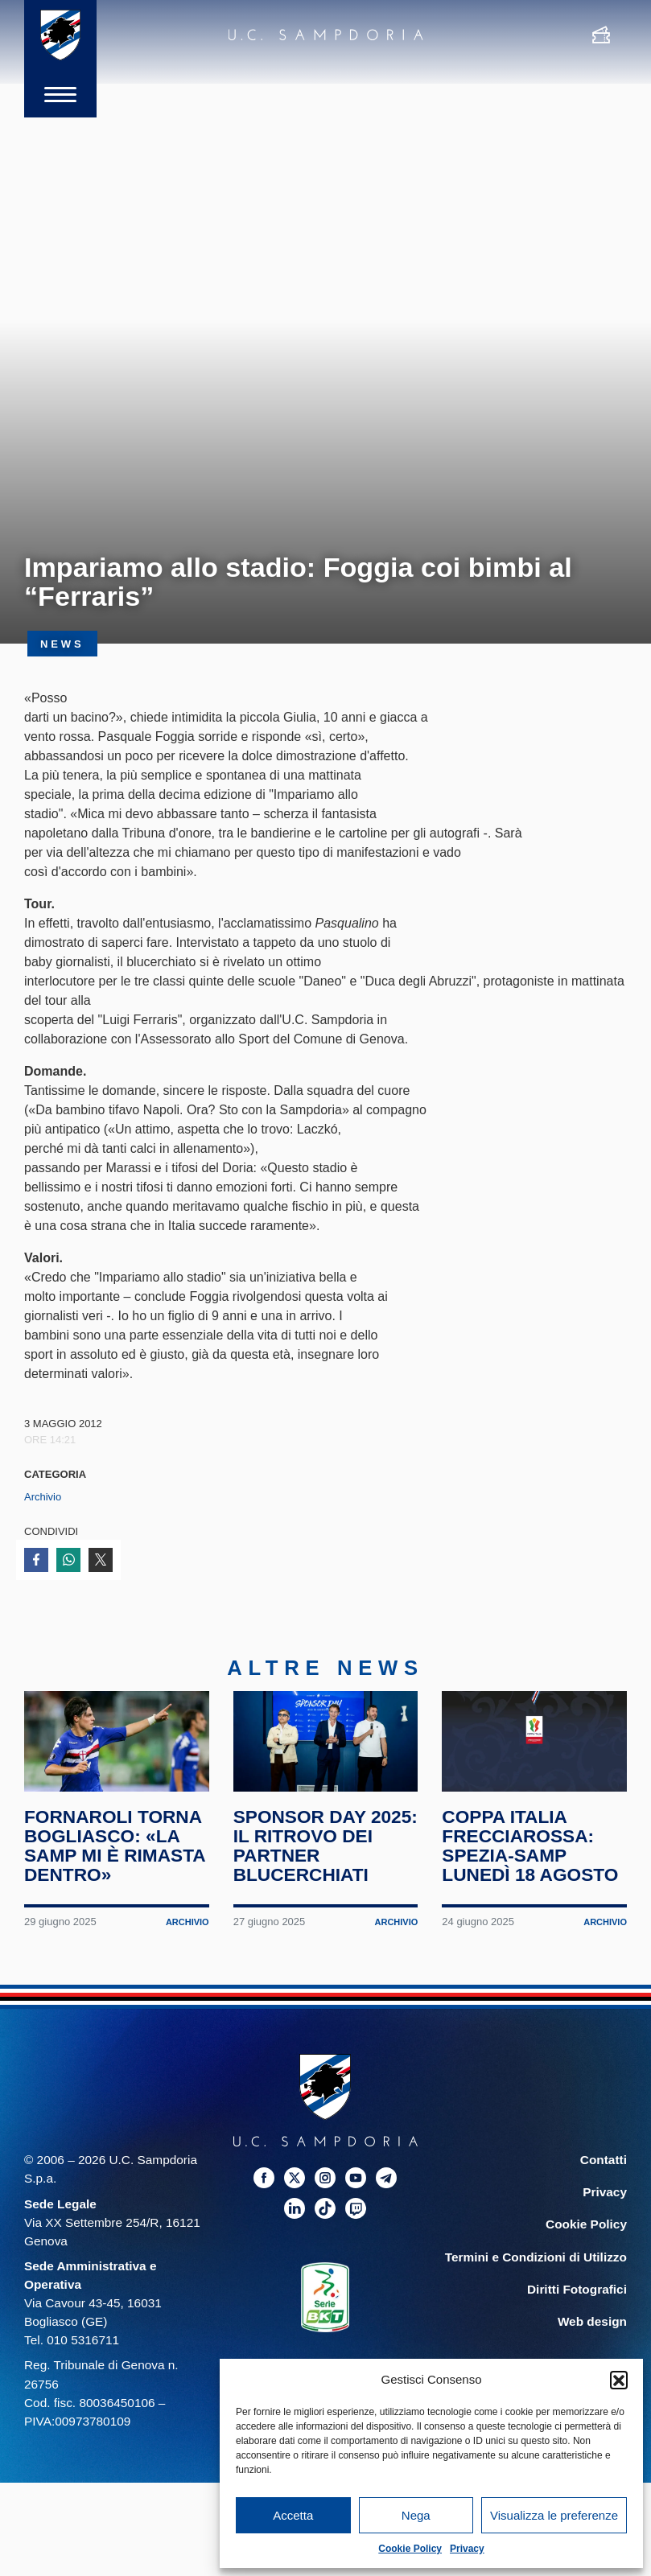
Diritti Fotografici (577, 2295)
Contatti (603, 2167)
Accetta (293, 2515)
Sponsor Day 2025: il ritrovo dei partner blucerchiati (311, 1852)
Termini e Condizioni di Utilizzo (536, 2263)
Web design (592, 2328)
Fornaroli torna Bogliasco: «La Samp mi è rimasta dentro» (115, 1852)
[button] (619, 2380)
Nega (416, 2515)
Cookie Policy (410, 2548)
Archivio (42, 1497)
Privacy (467, 2548)
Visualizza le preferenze (554, 2515)
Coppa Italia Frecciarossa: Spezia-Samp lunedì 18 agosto (531, 1852)
